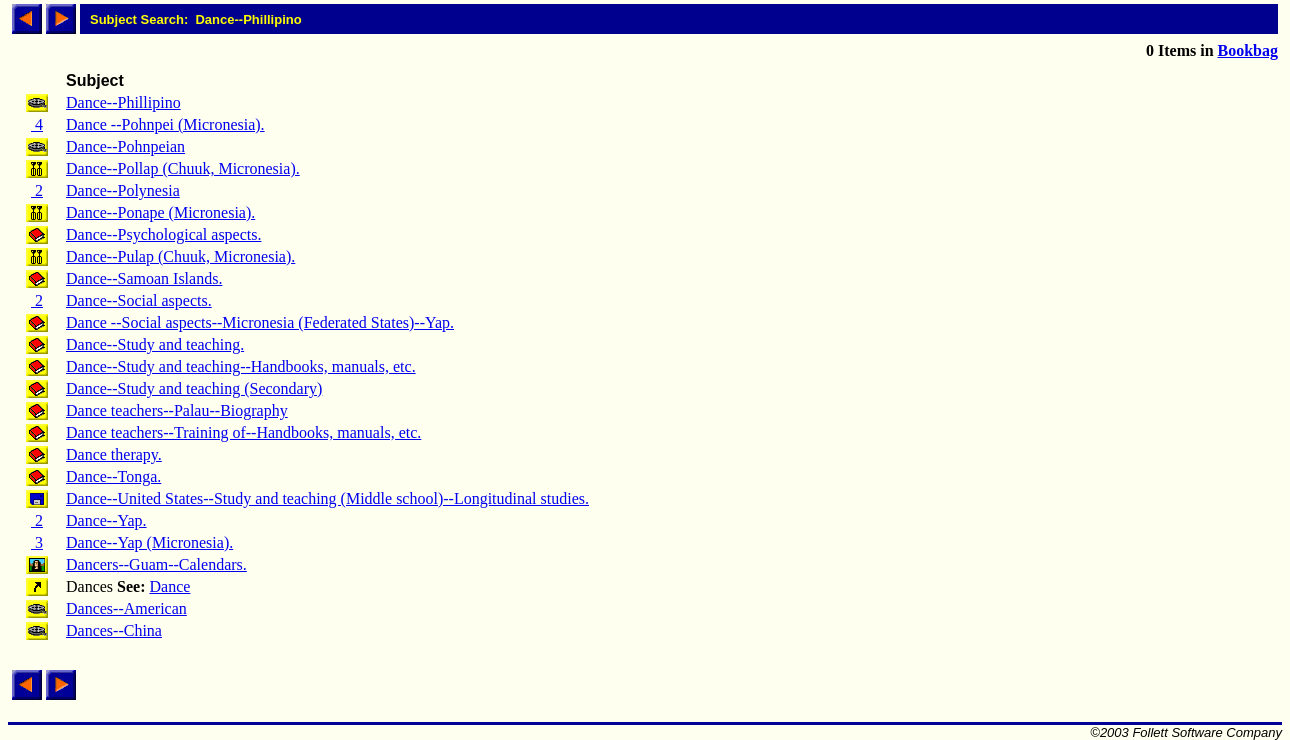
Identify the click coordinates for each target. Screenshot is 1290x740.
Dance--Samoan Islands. (144, 278)
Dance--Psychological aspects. (163, 234)
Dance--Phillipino (123, 102)
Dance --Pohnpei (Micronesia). (165, 124)
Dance (170, 586)
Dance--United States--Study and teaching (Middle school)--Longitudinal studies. (327, 498)
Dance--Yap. (106, 520)
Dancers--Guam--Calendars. (156, 564)
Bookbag (1248, 50)
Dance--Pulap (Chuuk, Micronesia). (180, 256)
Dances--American (126, 608)
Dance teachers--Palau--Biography (177, 410)
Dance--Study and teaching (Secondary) (194, 388)
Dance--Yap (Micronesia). (149, 542)
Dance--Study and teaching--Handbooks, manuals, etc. (241, 366)
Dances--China (114, 630)
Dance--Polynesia (123, 190)
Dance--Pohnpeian (125, 146)
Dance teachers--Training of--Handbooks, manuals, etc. (243, 432)
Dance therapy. (114, 454)
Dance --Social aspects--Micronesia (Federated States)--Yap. (260, 322)
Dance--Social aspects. (139, 300)
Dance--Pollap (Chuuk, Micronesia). (183, 168)
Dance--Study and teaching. (155, 344)
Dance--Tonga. (113, 476)
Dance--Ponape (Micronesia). (160, 212)
